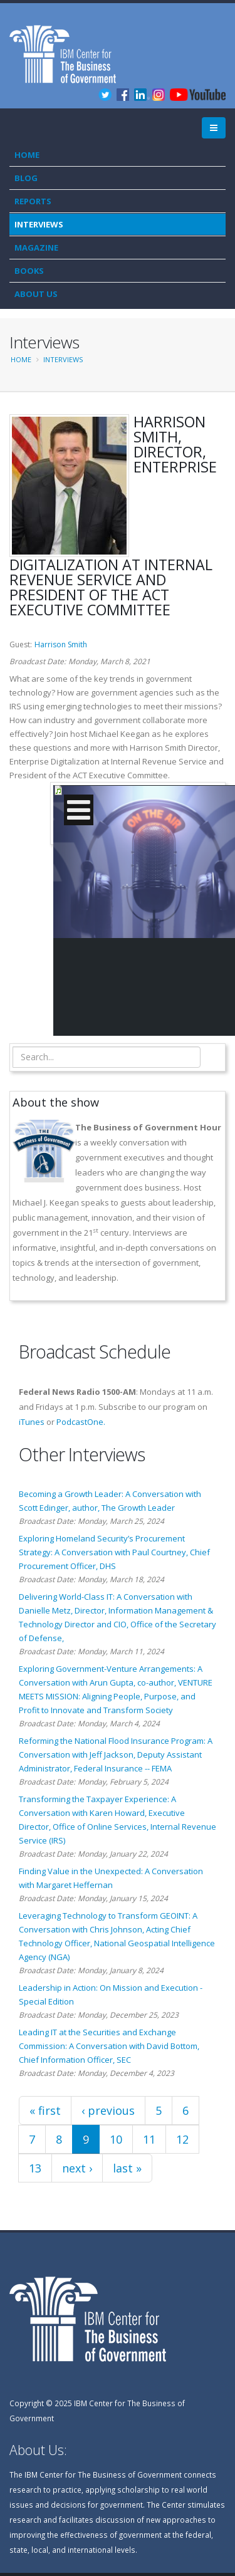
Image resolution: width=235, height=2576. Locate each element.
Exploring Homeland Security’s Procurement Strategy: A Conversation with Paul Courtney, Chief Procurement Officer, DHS (114, 1552)
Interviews (38, 224)
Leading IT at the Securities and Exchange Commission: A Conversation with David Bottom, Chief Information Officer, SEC (109, 2045)
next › (77, 2168)
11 (149, 2139)
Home (26, 154)
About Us (36, 294)
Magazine (36, 247)
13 (35, 2168)
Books (29, 270)
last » (127, 2168)
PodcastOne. (80, 1421)
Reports (32, 201)
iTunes (31, 1421)
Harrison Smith (60, 644)
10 (116, 2139)
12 (182, 2139)
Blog (26, 178)
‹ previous (108, 2110)
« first (45, 2110)
